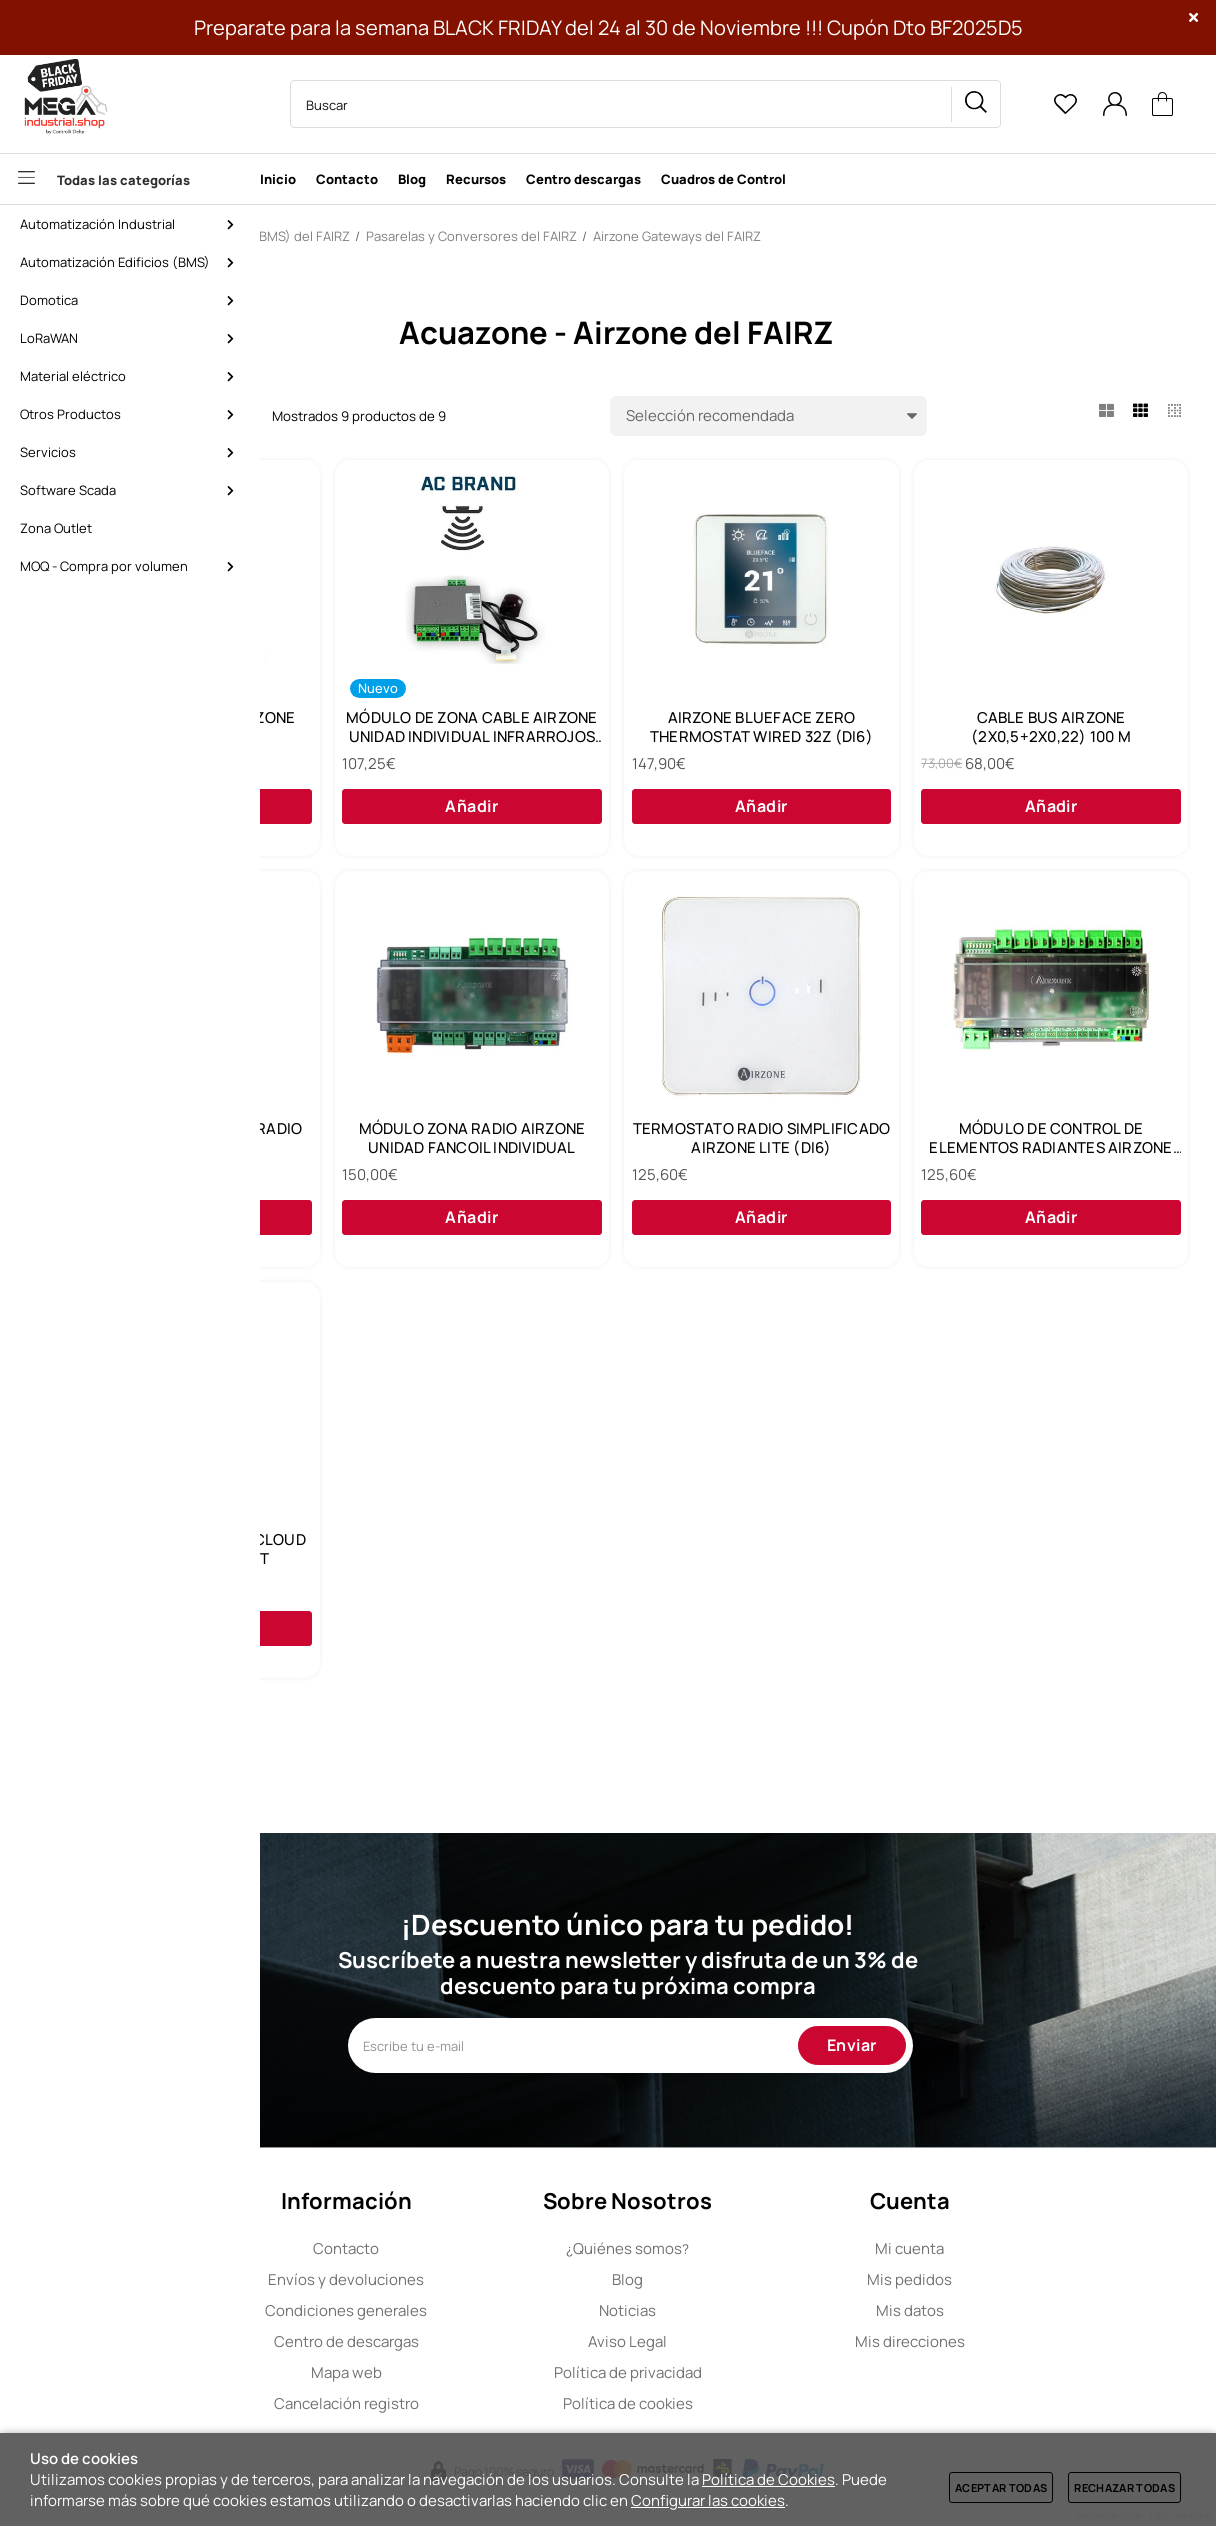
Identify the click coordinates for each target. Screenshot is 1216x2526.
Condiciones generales (456, 2310)
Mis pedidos (1019, 2279)
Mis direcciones (1020, 2341)
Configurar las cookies (708, 2500)
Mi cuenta (1019, 2248)
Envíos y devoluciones (456, 2279)
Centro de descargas (456, 2341)
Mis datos (1020, 2310)
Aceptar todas (1001, 2487)
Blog (737, 2279)
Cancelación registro (456, 2403)
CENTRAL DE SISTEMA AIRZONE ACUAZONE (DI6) (441, 734)
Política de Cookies (768, 2479)
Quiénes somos (737, 2248)
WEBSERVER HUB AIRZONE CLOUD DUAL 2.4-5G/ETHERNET (1054, 1586)
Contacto (456, 2248)
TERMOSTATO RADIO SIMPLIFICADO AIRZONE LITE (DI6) (441, 1586)
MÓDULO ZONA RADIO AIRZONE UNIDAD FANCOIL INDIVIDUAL (1055, 1160)
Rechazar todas (1124, 2487)
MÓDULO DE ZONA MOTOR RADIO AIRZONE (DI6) (748, 1160)
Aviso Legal (737, 2341)
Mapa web (456, 2372)
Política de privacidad (738, 2372)
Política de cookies (738, 2403)
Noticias (737, 2310)
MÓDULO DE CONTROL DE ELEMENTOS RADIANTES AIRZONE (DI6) (747, 1587)
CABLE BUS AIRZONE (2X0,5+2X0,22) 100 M (441, 1160)
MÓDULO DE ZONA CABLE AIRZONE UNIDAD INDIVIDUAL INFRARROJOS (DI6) (747, 735)
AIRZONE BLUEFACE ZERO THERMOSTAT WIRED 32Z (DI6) (1055, 734)
